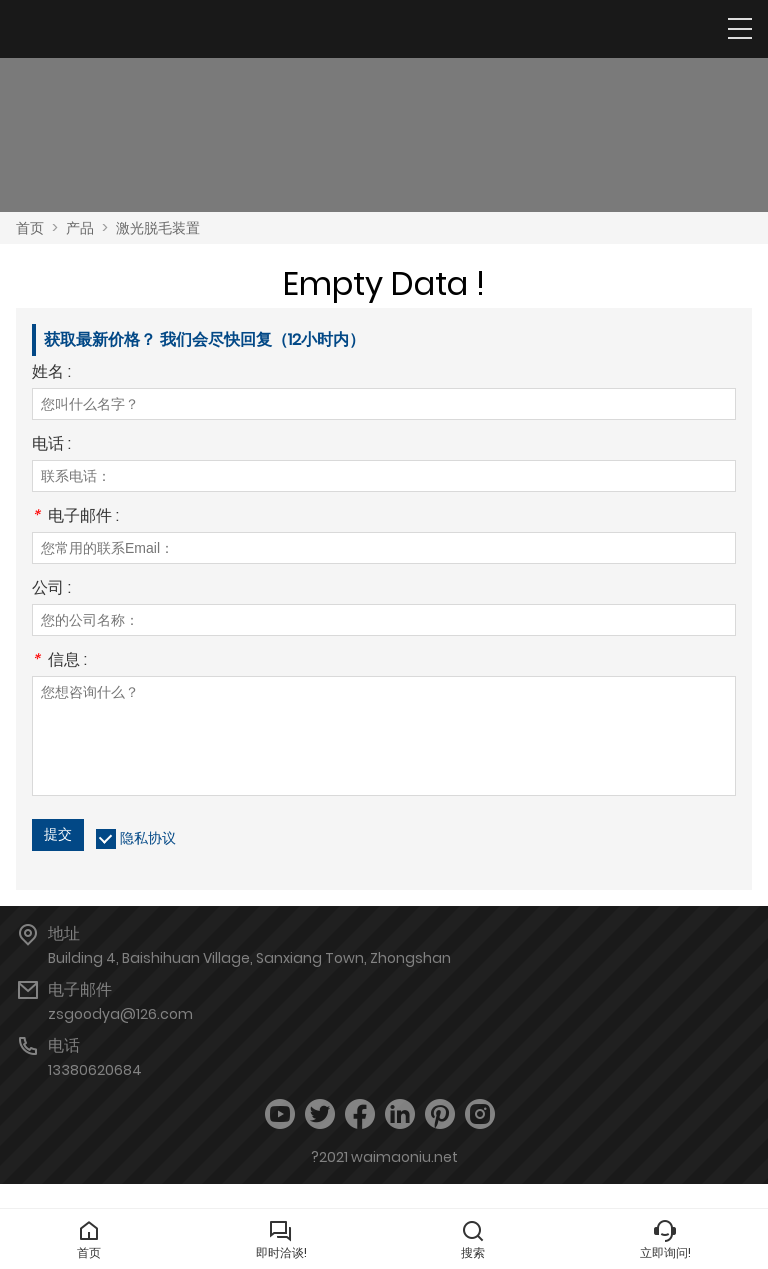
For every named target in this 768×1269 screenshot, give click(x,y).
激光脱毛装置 (158, 228)
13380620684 (95, 1070)
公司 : (51, 589)
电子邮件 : (75, 517)
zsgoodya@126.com (120, 1014)
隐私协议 (148, 838)
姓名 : (51, 373)
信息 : (59, 661)
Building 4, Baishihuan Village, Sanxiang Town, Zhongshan (249, 958)
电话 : (51, 445)
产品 (80, 228)
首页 (30, 228)
